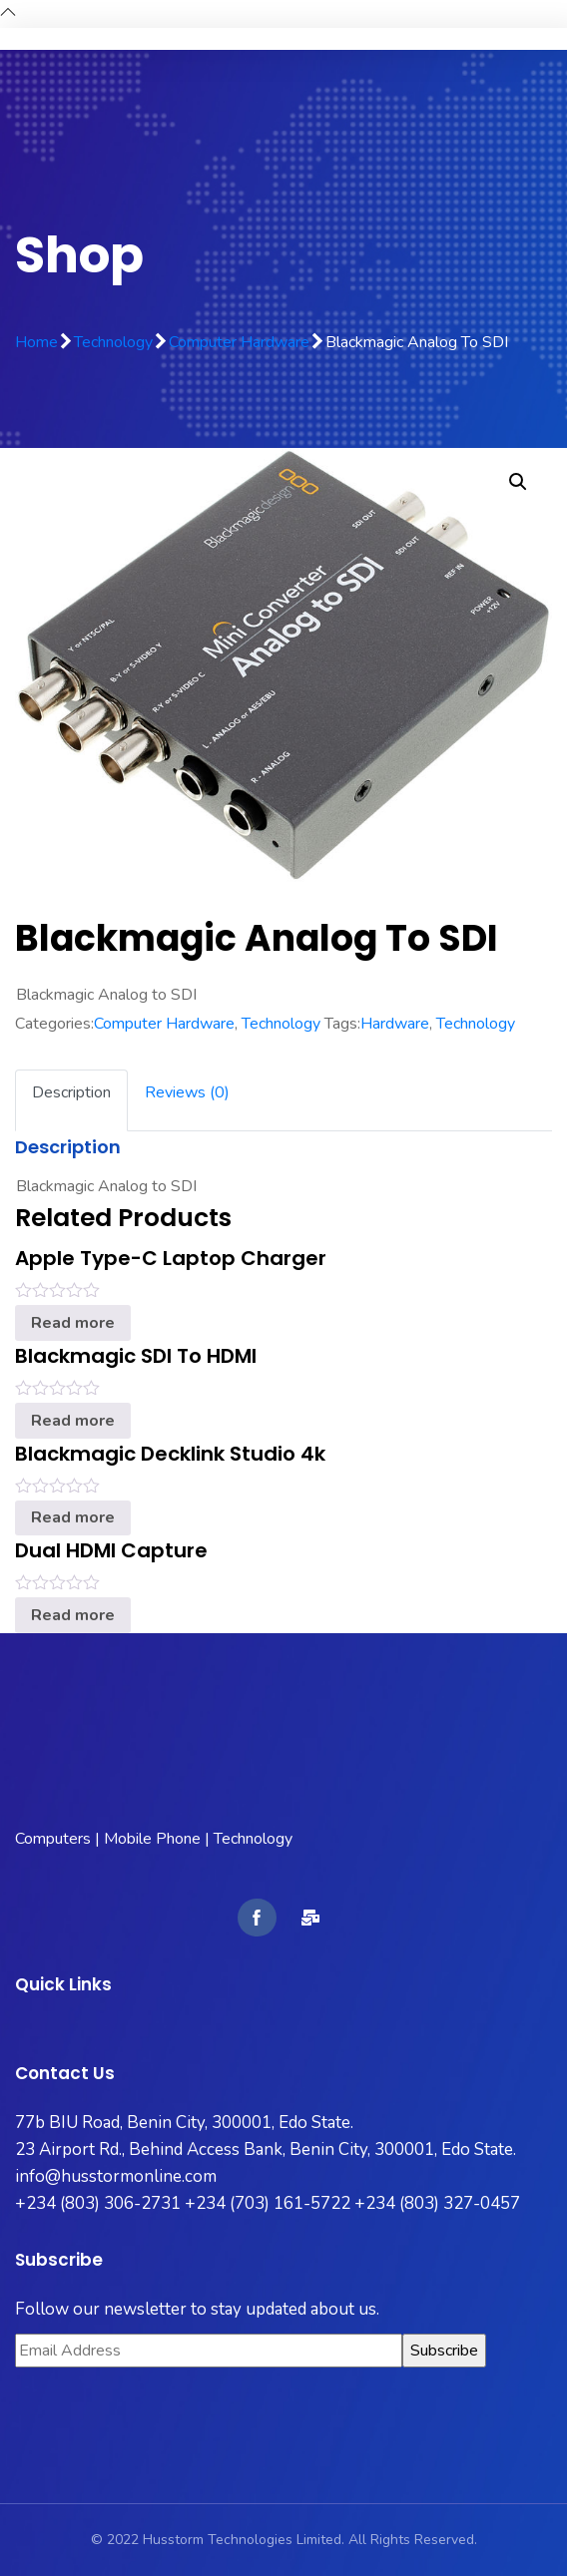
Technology (113, 342)
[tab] (71, 1100)
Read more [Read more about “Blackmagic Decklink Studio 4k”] (73, 1517)
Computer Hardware (239, 342)
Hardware (394, 1024)
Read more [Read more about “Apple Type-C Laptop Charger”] (73, 1323)
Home (36, 342)
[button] (518, 482)
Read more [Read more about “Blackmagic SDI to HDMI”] (73, 1421)
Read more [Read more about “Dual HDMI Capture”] (73, 1615)
